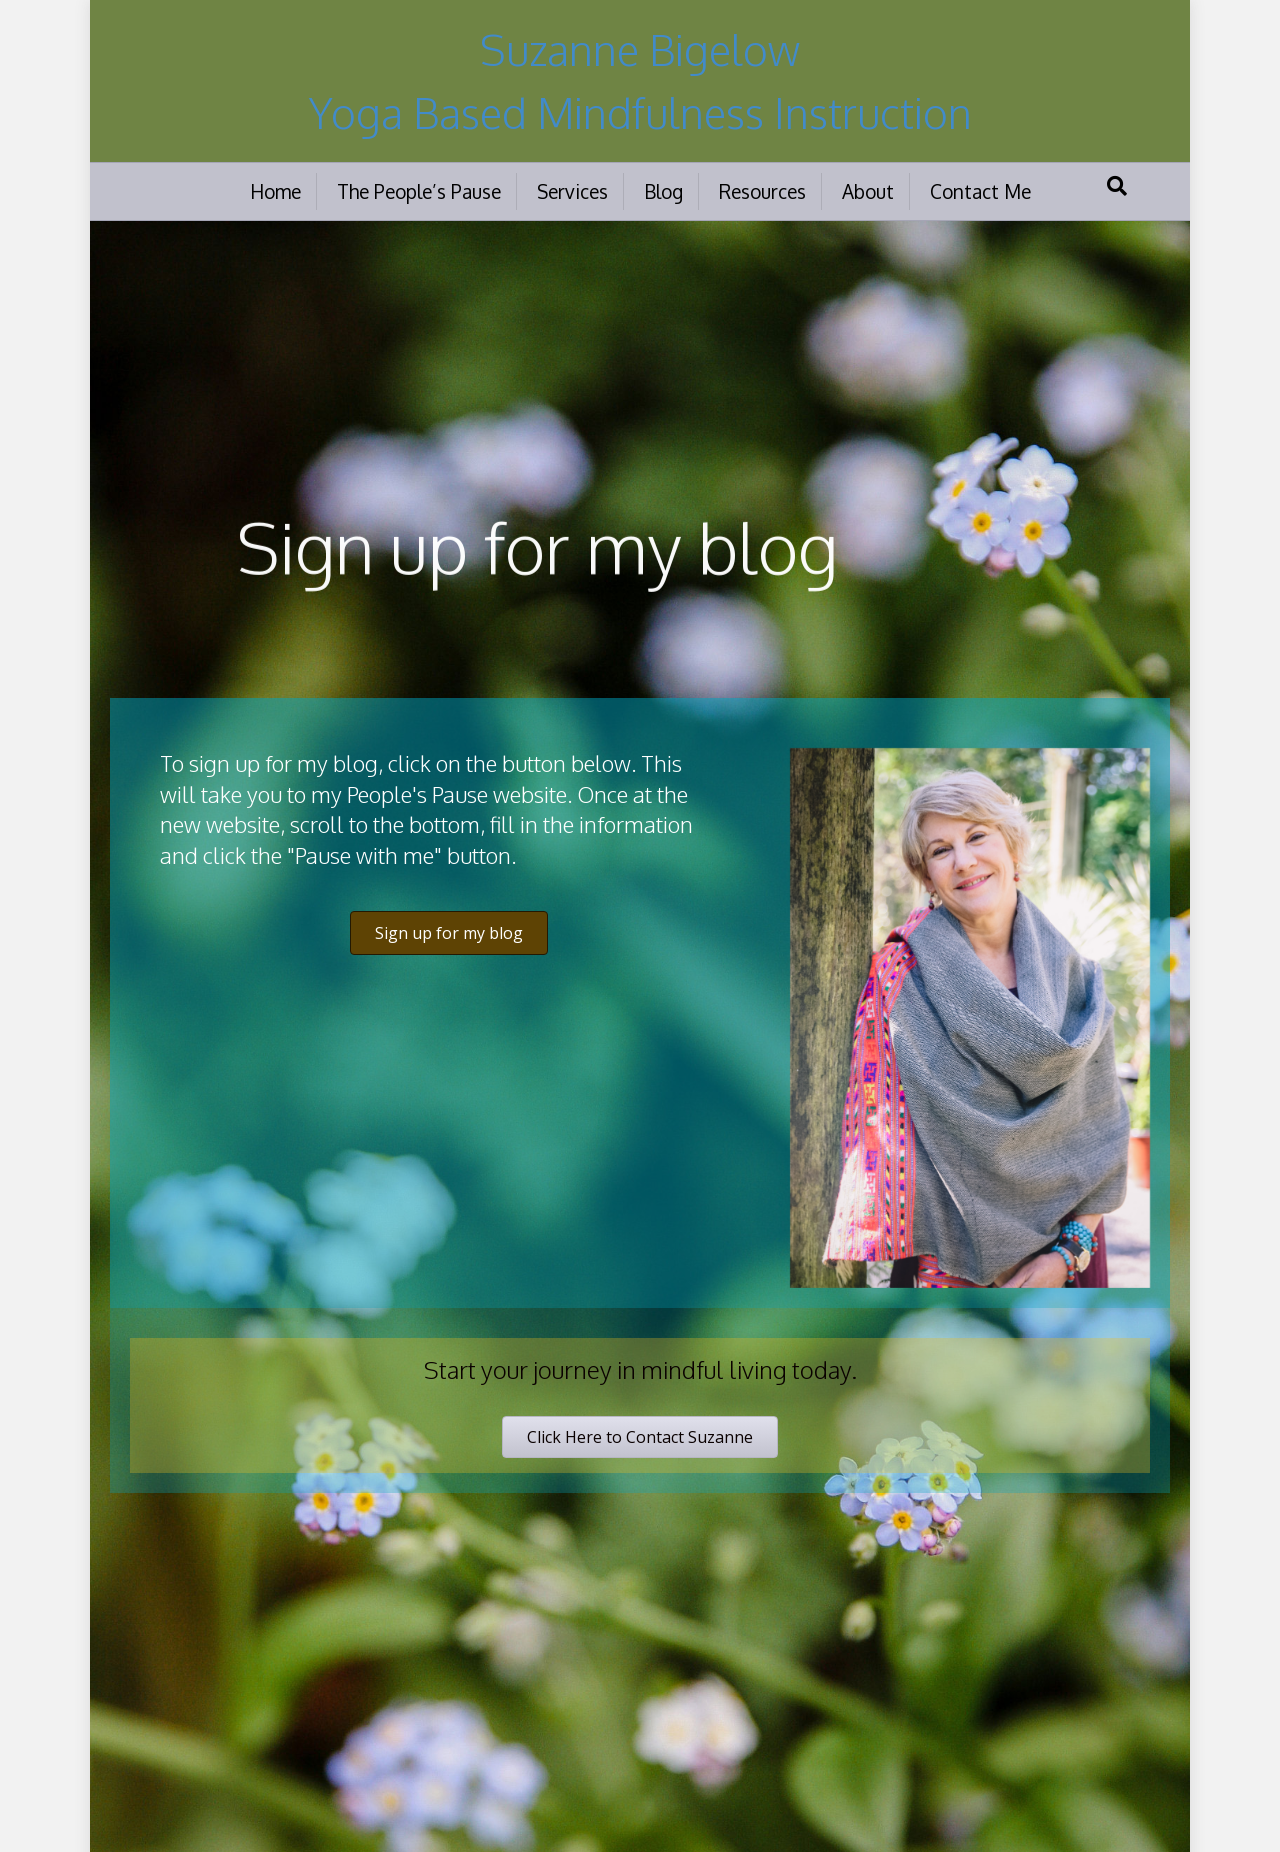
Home (275, 191)
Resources (762, 191)
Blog (663, 191)
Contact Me (980, 191)
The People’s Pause (419, 191)
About (868, 191)
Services (572, 191)
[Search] (1117, 186)
